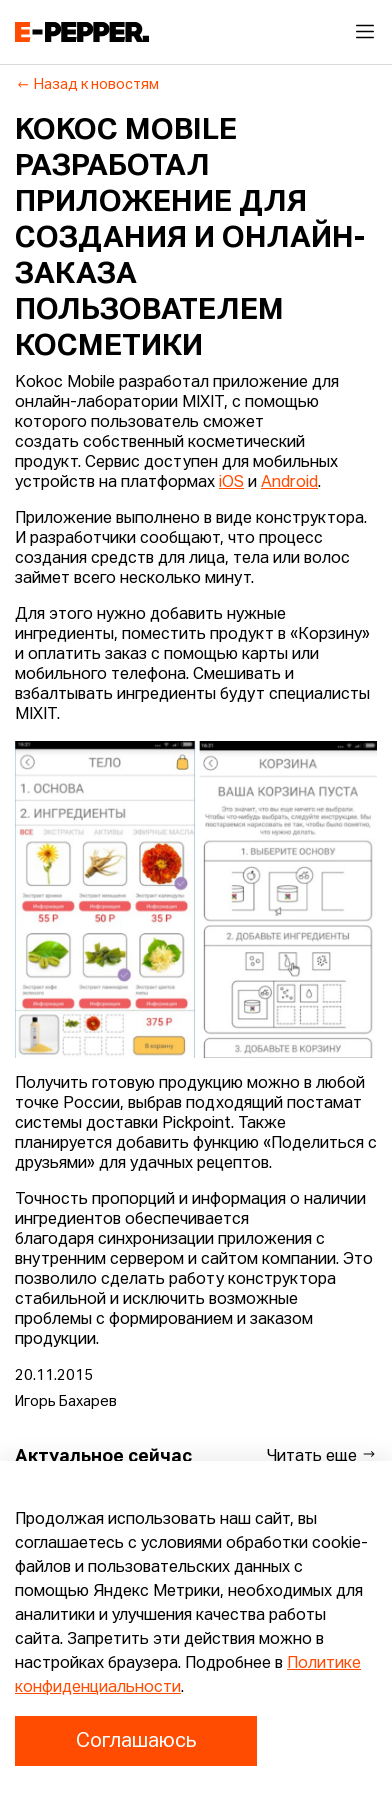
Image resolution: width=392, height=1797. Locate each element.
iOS (231, 483)
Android (289, 483)
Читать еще (322, 1455)
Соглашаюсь (136, 1741)
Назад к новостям (87, 85)
